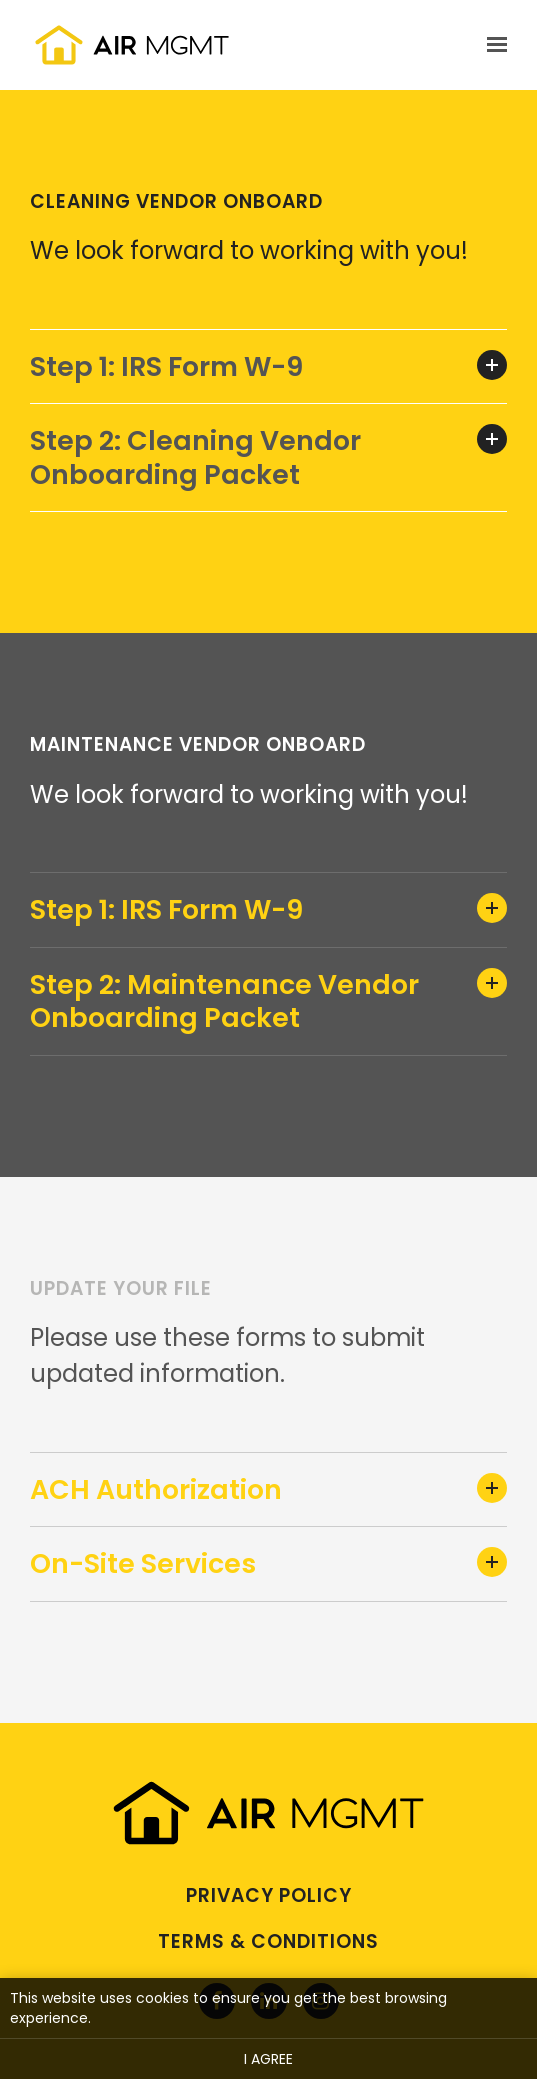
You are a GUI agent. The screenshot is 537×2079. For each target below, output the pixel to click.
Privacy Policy (269, 1895)
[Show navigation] (492, 45)
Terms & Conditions (268, 1941)
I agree (268, 2059)
